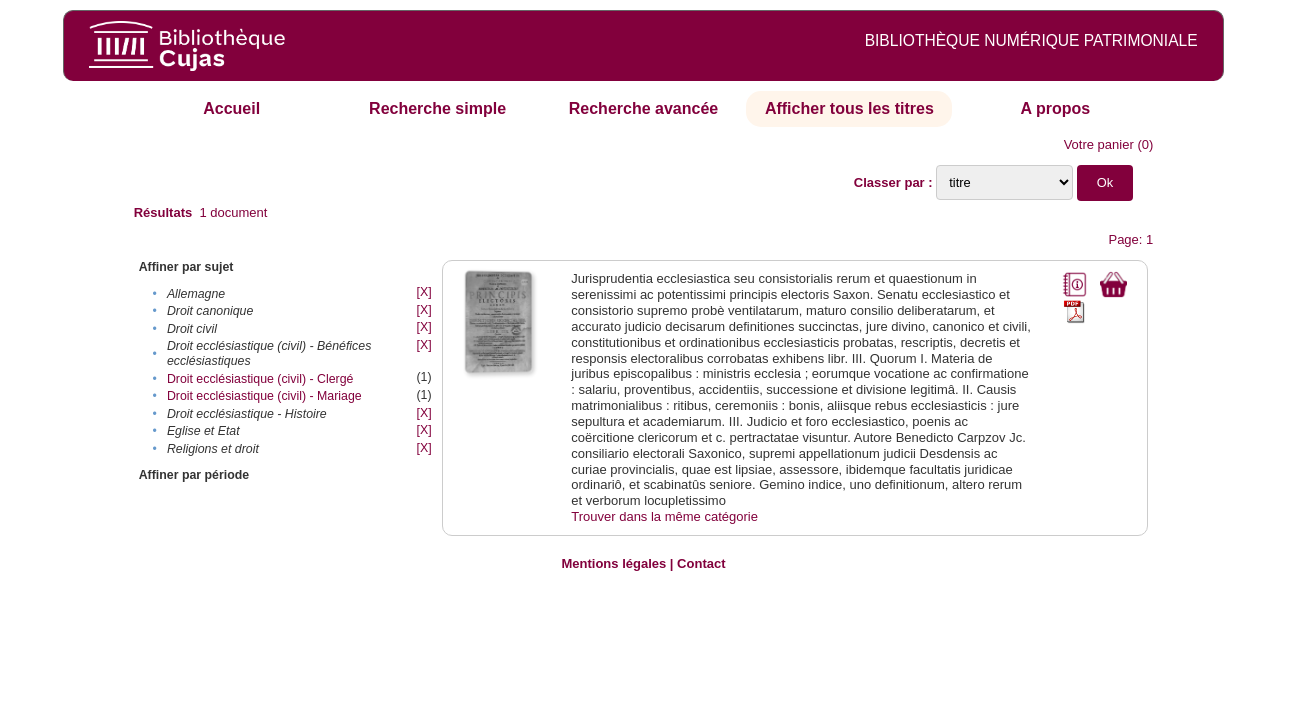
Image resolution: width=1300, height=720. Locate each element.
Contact (701, 563)
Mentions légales (613, 563)
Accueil (231, 108)
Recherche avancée (643, 108)
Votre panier (1099, 144)
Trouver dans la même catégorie (664, 516)
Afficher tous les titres (849, 108)
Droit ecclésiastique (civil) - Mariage (264, 396)
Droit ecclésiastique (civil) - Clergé (260, 379)
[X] (423, 292)
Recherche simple (437, 108)
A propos (1056, 108)
